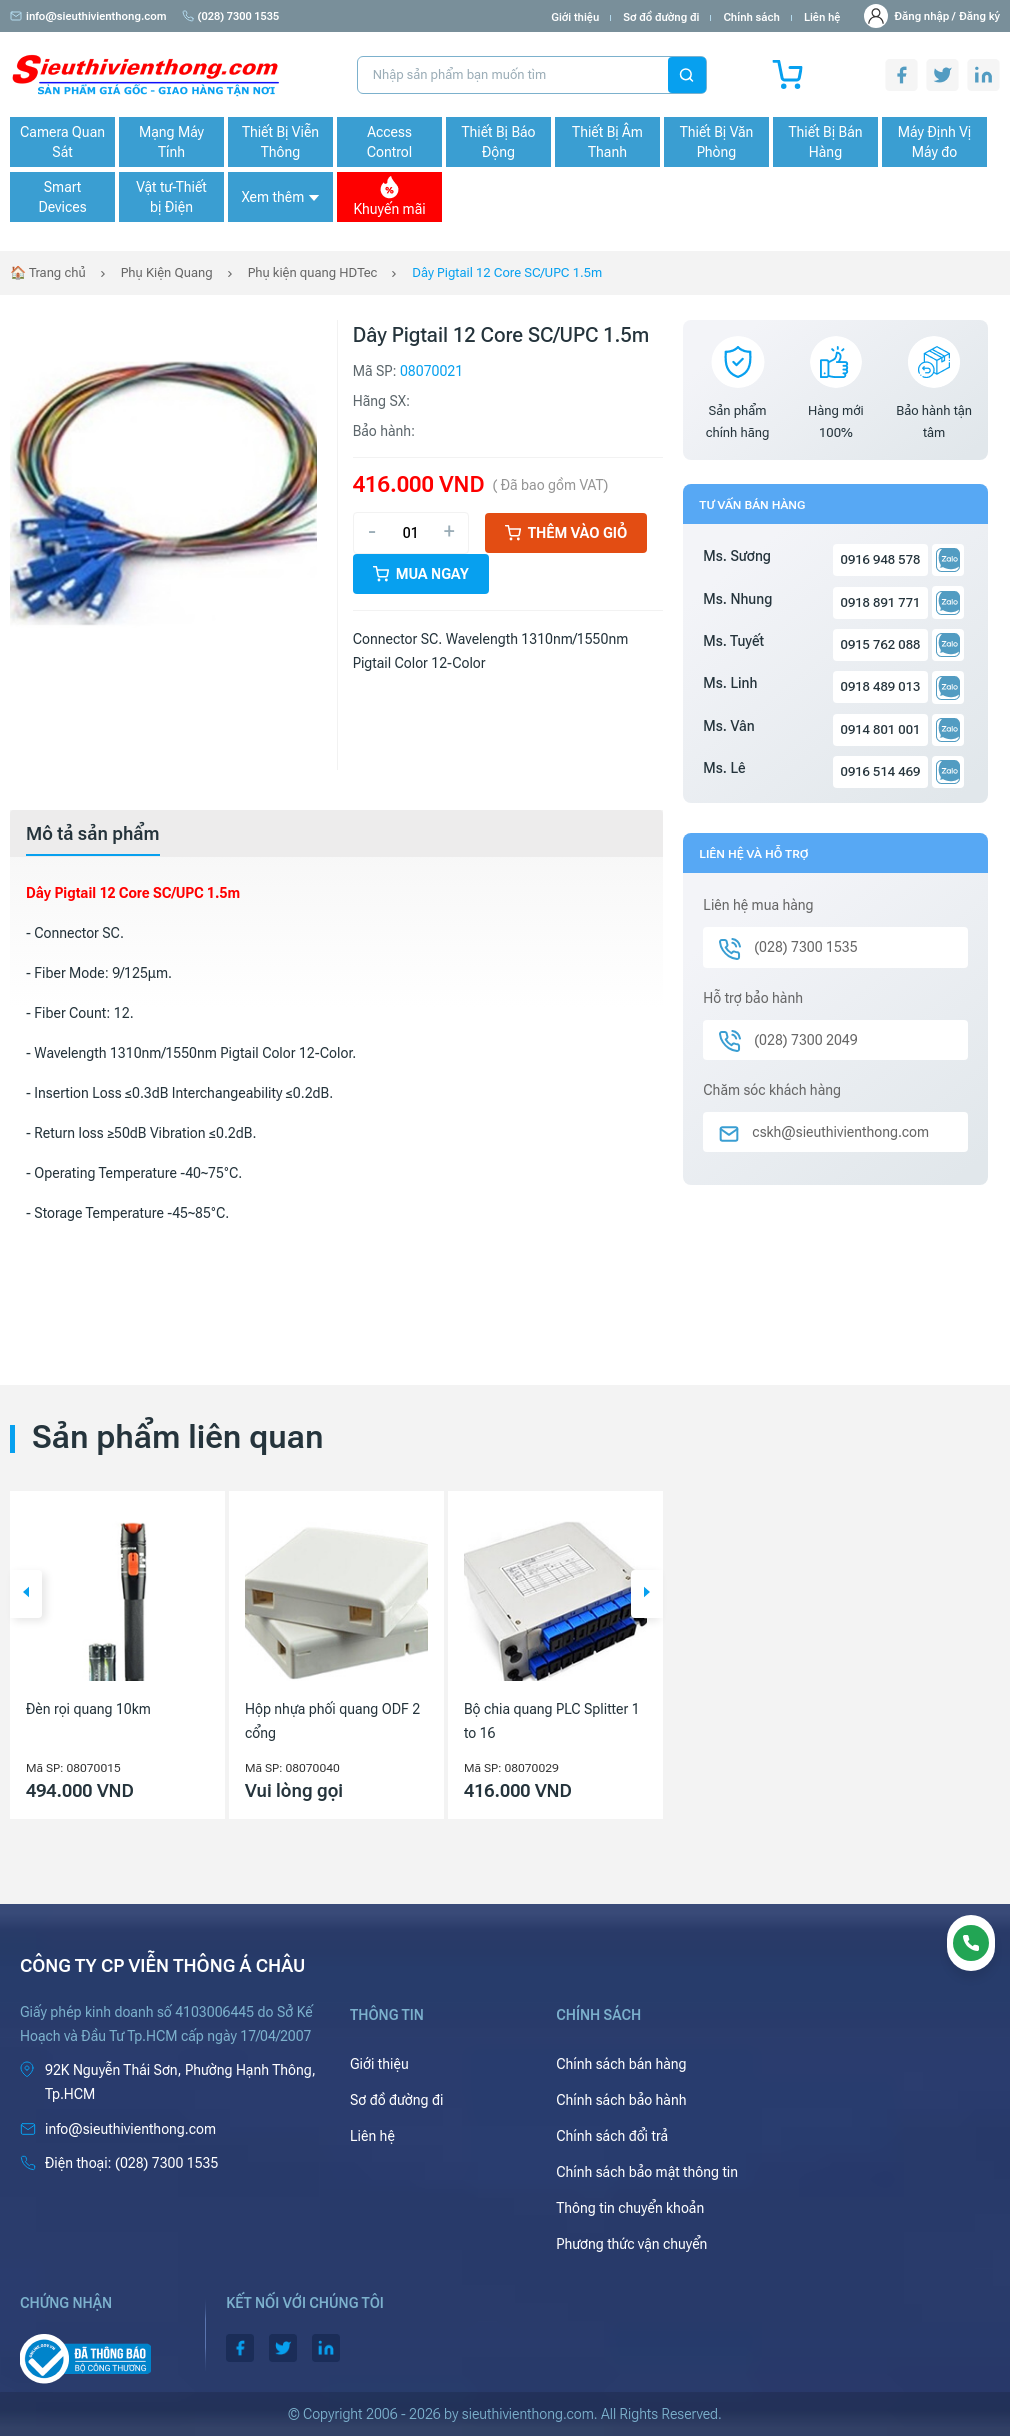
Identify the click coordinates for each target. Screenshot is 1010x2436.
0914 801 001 (881, 729)
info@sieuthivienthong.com (88, 16)
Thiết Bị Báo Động (498, 142)
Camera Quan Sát (62, 142)
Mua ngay (421, 574)
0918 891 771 (881, 602)
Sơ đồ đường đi (661, 17)
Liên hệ (822, 17)
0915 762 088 (881, 644)
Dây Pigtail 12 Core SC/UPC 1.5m (507, 272)
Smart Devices (62, 197)
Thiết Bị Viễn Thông (280, 142)
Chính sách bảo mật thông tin (647, 2172)
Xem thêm (280, 197)
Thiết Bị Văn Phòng (717, 142)
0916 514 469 (881, 771)
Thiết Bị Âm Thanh (607, 142)
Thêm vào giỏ (566, 533)
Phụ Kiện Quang (167, 272)
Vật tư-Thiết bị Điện (171, 197)
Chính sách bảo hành (621, 2100)
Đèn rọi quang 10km (88, 1709)
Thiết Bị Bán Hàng (826, 142)
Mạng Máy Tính (171, 142)
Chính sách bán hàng (621, 2064)
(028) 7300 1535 (231, 16)
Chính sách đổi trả (612, 2136)
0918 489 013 (881, 686)
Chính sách (751, 17)
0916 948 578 (881, 559)
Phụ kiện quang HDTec (313, 272)
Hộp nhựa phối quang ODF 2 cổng (332, 1721)
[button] (26, 1594)
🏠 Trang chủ (48, 272)
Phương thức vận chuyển (631, 2244)
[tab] (93, 834)
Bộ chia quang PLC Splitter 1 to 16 (552, 1721)
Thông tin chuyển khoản (630, 2208)
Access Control (389, 142)
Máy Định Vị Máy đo (934, 142)
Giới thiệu (575, 17)
